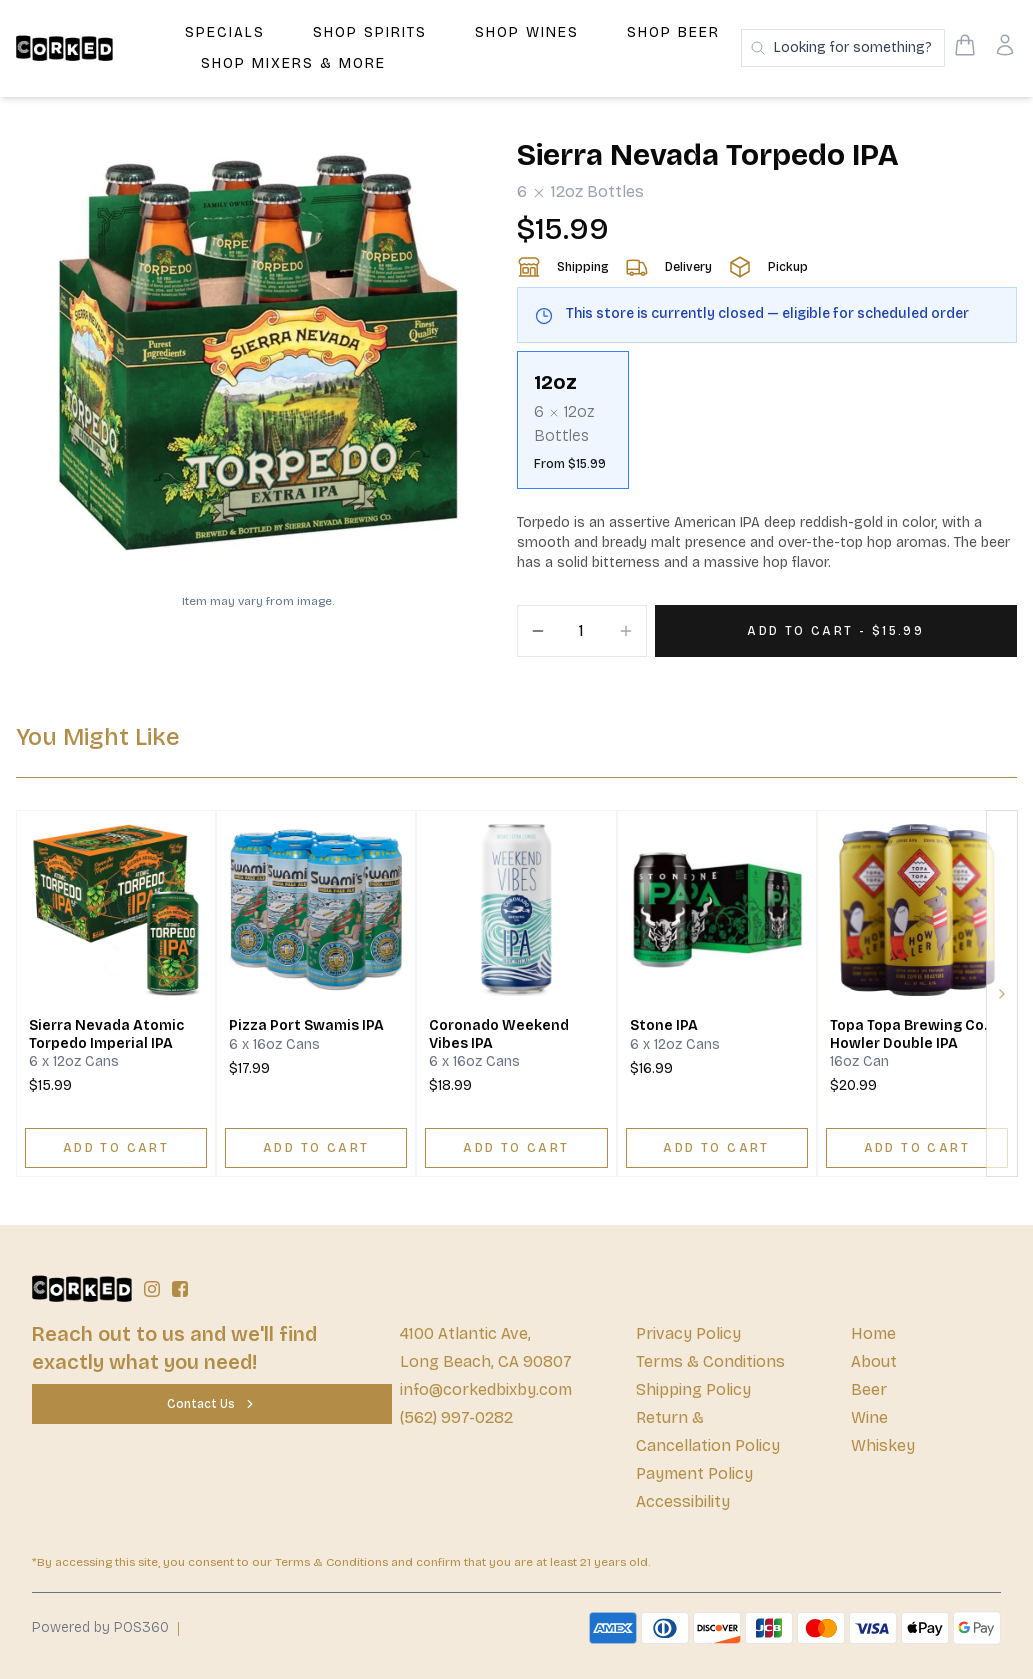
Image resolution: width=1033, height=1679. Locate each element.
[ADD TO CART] (116, 1148)
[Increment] (626, 631)
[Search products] (843, 48)
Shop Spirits (370, 32)
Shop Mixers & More (293, 63)
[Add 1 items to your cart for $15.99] (836, 631)
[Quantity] (582, 631)
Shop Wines (527, 32)
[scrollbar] (767, 428)
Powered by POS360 (100, 1627)
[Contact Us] (212, 1404)
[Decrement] (538, 631)
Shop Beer (673, 32)
